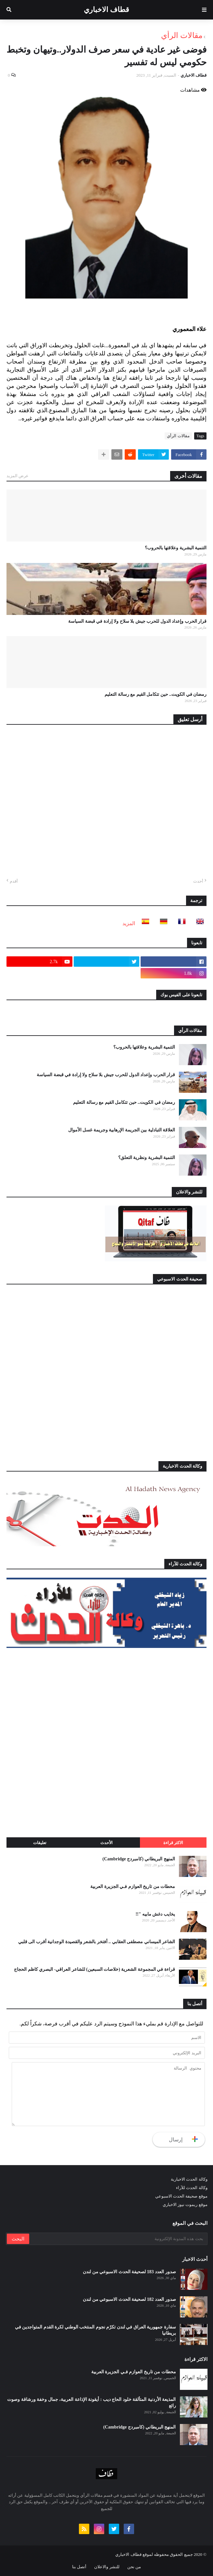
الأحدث (106, 1842)
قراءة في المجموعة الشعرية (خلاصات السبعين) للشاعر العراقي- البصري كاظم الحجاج (94, 1969)
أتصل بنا (79, 2566)
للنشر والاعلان (106, 2566)
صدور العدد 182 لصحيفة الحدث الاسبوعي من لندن (129, 2299)
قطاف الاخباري (106, 10)
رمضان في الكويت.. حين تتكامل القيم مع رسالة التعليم (156, 694)
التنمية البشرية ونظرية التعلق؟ (146, 1157)
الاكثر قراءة (173, 1842)
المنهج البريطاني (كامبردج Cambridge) (138, 1858)
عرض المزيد (17, 475)
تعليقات (39, 1842)
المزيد (128, 923)
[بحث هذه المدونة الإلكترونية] (118, 2239)
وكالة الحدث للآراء (191, 2187)
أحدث (198, 881)
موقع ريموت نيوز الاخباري (185, 2204)
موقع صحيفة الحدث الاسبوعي (181, 2196)
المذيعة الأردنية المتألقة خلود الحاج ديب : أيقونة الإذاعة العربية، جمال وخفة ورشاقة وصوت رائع (91, 2402)
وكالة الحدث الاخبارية (189, 2179)
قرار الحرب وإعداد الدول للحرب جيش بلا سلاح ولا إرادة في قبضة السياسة (137, 621)
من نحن (134, 2566)
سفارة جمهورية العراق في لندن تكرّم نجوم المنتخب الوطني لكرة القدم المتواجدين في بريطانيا (95, 2330)
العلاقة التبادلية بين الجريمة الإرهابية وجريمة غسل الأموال (121, 1130)
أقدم (14, 881)
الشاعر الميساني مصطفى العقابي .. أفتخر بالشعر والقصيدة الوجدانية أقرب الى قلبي (96, 1941)
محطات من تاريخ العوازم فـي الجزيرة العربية (132, 1886)
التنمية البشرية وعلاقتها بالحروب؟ (176, 547)
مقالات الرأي (182, 35)
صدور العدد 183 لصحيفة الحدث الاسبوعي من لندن (129, 2271)
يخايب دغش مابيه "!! (155, 1914)
